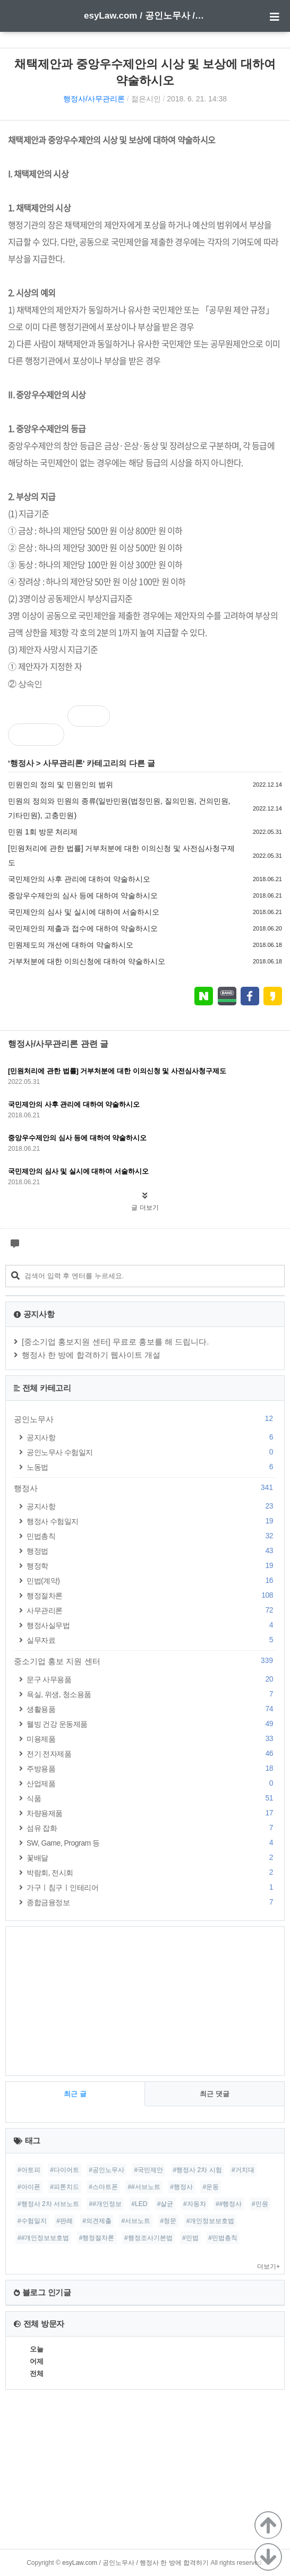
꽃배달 (151, 1857)
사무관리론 (63, 763)
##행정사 (229, 2204)
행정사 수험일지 (151, 1521)
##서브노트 (143, 2187)
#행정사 (181, 2187)
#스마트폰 (103, 2187)
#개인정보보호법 (210, 2221)
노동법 (151, 1466)
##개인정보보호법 (43, 2238)
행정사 (22, 763)
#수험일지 (32, 2221)
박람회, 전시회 (151, 1872)
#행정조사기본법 (148, 2238)
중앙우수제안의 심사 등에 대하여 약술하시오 (83, 895)
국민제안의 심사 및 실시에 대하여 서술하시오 (83, 912)
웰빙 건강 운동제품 (151, 1723)
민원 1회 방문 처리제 (43, 832)
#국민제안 (148, 2170)
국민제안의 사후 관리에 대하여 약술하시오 (79, 879)
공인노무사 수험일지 (151, 1452)
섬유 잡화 (151, 1827)
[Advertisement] (145, 2001)
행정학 (151, 1565)
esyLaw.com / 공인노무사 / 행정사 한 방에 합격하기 (145, 16)
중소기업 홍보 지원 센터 (145, 1661)
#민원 (260, 2204)
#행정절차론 (97, 2238)
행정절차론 (151, 1595)
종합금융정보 (151, 1902)
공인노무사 (145, 1419)
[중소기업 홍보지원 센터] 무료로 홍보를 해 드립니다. (115, 1341)
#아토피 (29, 2170)
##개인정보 (105, 2204)
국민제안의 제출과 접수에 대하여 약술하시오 (83, 928)
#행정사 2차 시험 (197, 2170)
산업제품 (151, 1783)
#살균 (165, 2204)
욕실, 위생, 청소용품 (151, 1694)
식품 (151, 1798)
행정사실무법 (151, 1625)
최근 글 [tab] (75, 2094)
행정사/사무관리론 (94, 98)
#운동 (210, 2187)
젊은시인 (146, 98)
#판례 (64, 2221)
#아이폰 (29, 2187)
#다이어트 (64, 2170)
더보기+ (268, 2266)
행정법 (151, 1550)
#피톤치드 (64, 2187)
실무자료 (151, 1639)
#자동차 (194, 2204)
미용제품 (151, 1738)
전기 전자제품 (151, 1753)
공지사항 (151, 1437)
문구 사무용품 (151, 1679)
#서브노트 (135, 2221)
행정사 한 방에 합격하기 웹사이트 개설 (91, 1354)
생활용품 (151, 1708)
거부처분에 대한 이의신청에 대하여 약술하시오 (86, 961)
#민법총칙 (222, 2238)
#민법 (190, 2238)
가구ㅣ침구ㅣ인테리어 (151, 1887)
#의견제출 (97, 2221)
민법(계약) (151, 1580)
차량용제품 (151, 1812)
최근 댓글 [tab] (214, 2094)
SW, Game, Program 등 (151, 1842)
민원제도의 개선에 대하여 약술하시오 (70, 945)
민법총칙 (151, 1535)
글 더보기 (144, 1207)
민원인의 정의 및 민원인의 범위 (60, 784)
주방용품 (151, 1768)
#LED (139, 2204)
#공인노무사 (106, 2170)
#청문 (168, 2221)
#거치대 (243, 2170)
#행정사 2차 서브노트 (48, 2204)
